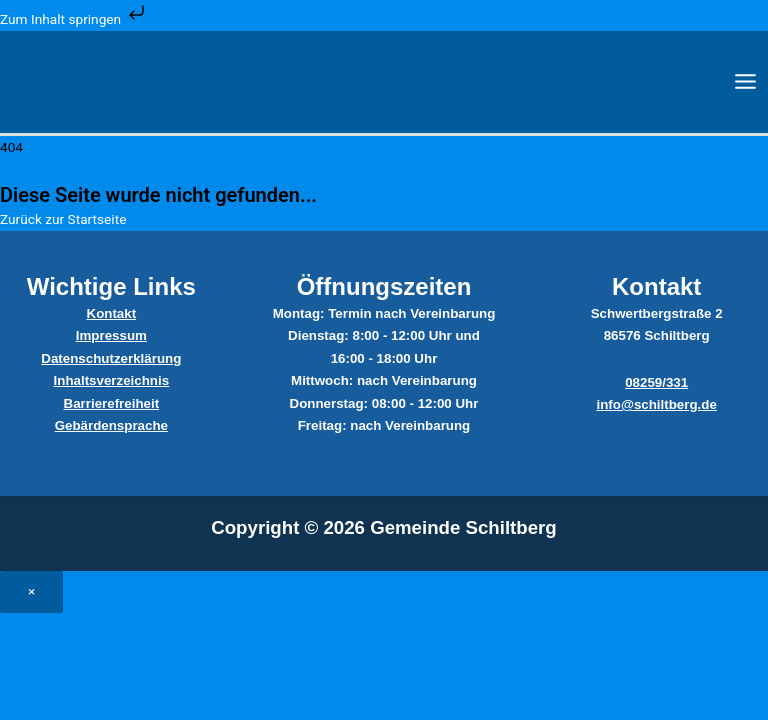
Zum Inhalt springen (74, 19)
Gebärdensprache (111, 425)
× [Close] (31, 591)
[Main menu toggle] (746, 82)
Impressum (111, 335)
